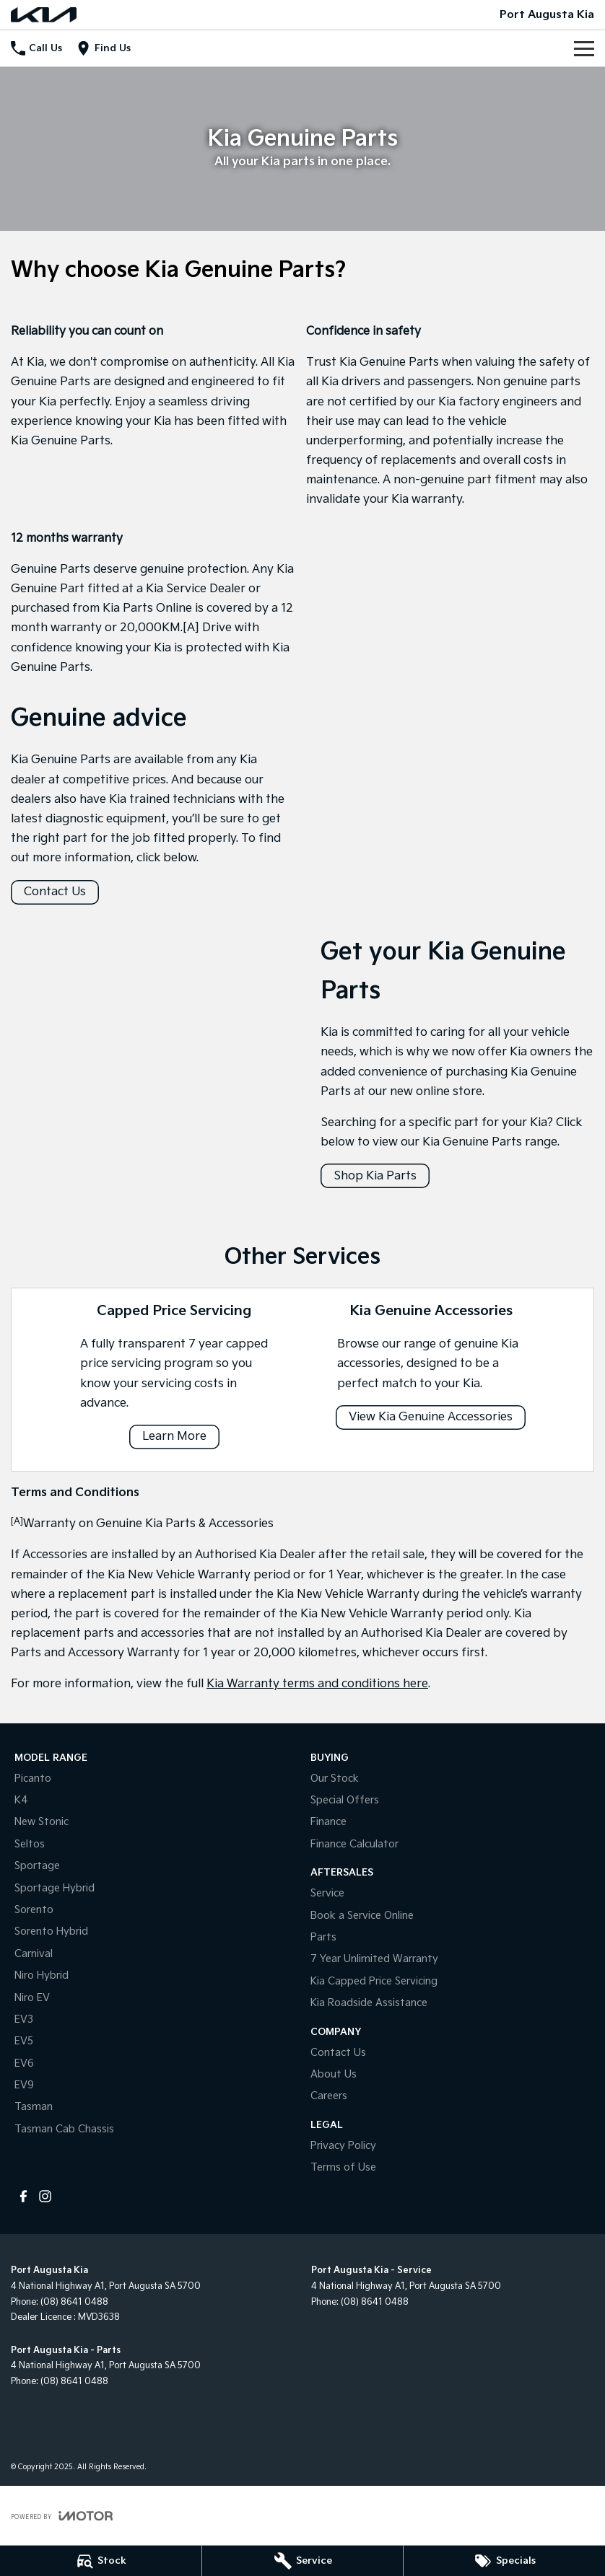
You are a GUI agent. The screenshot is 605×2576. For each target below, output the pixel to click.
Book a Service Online (362, 1915)
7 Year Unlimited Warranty (374, 1959)
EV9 (24, 2085)
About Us (333, 2074)
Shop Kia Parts (375, 1176)
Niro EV (32, 1998)
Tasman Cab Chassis (64, 2129)
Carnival (33, 1954)
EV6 (24, 2063)
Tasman (33, 2107)
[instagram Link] (45, 2196)
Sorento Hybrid (51, 1931)
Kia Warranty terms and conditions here (317, 1684)
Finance (328, 1822)
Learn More (174, 1436)
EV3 (23, 2019)
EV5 (23, 2041)
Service (327, 1893)
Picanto (32, 1778)
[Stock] (100, 2561)
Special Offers (344, 1800)
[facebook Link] (23, 2196)
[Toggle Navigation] (584, 48)
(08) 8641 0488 (74, 2302)
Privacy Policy (343, 2146)
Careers (328, 2096)
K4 (21, 1800)
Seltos (29, 1844)
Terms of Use (343, 2167)
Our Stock (334, 1778)
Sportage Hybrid (54, 1888)
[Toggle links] (62, 2515)
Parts (323, 1937)
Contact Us (55, 892)
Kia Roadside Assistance (368, 2003)
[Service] (303, 2561)
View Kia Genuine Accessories (431, 1417)
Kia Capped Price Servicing (374, 1981)
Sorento (33, 1910)
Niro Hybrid (41, 1975)
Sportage (37, 1866)
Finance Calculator (354, 1844)
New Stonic (41, 1822)
